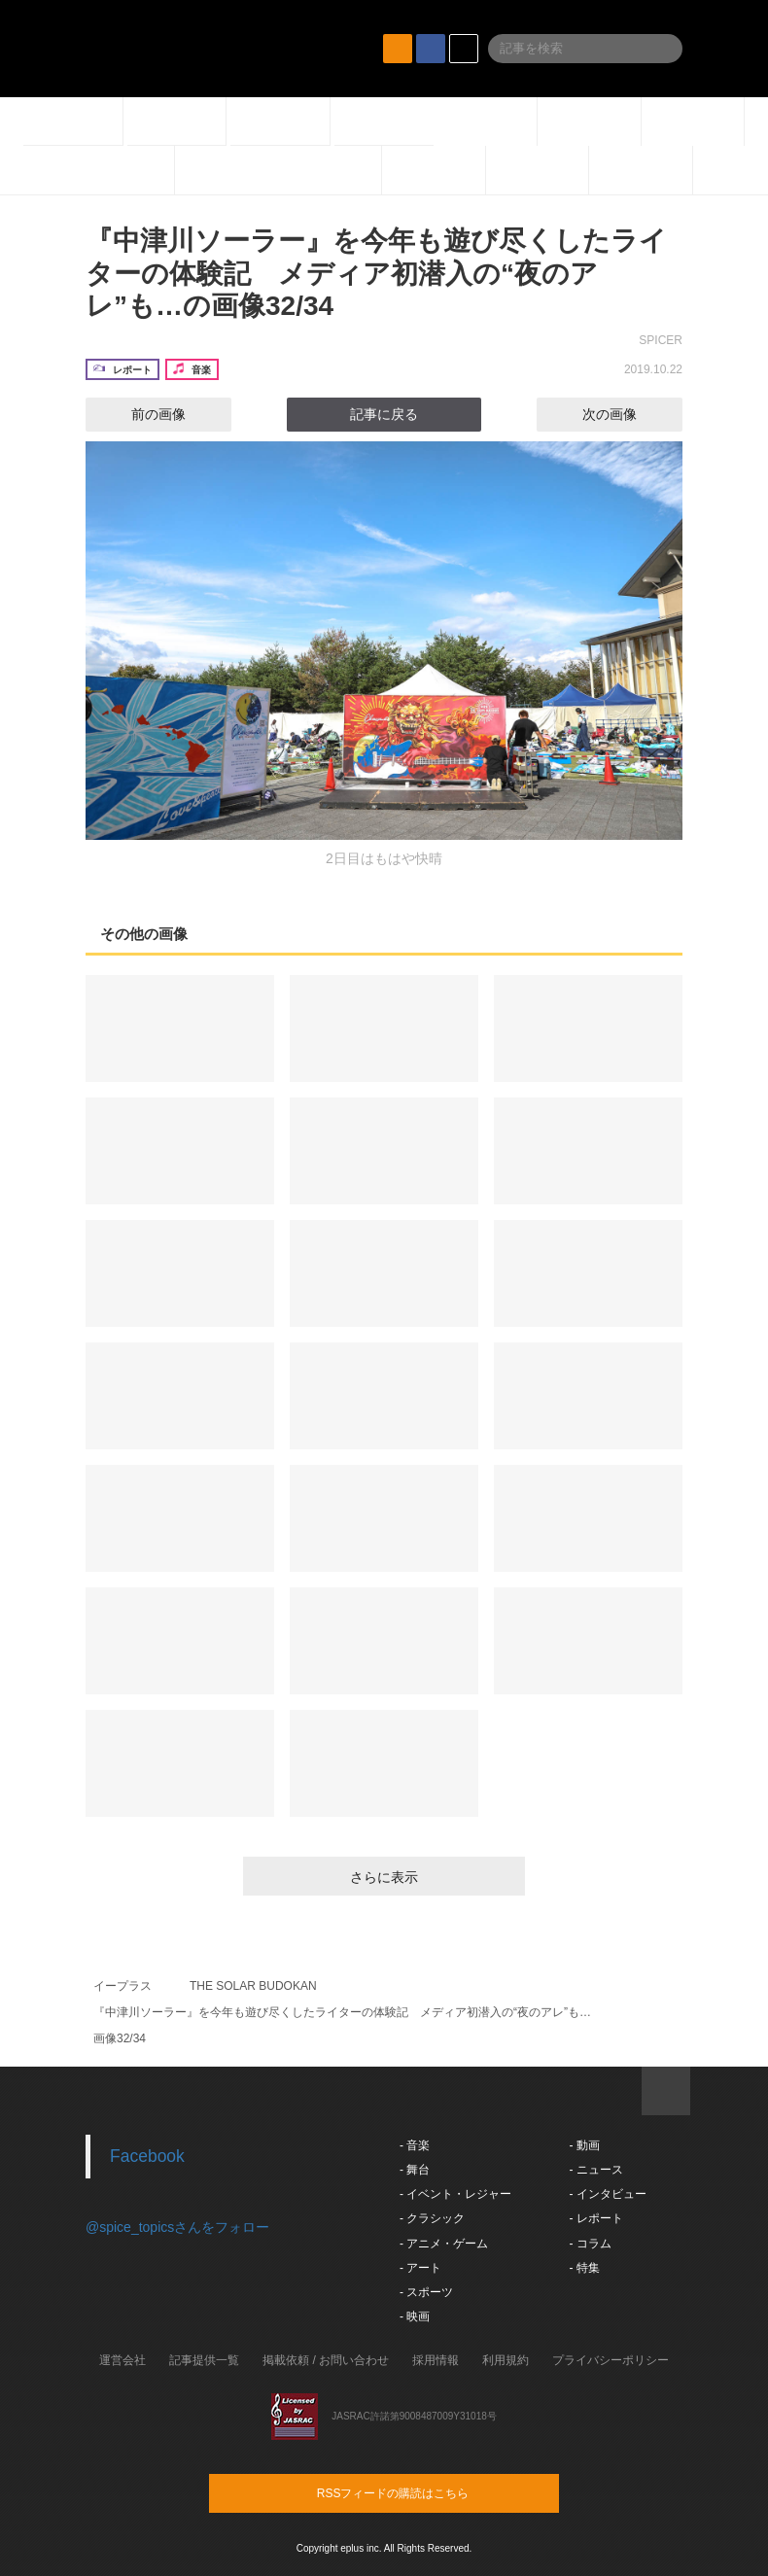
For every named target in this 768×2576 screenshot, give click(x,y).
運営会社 (122, 2360)
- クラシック (432, 2218)
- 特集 (584, 2268)
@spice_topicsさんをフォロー (177, 2227)
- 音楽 (415, 2145)
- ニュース (595, 2169)
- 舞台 (415, 2169)
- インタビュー (607, 2194)
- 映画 (415, 2316)
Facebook (147, 2156)
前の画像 (141, 414)
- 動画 (584, 2145)
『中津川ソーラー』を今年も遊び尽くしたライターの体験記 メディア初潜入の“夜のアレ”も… (342, 2012)
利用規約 (505, 2360)
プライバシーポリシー (610, 2360)
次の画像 (627, 414)
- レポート (595, 2218)
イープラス (122, 1986)
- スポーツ (426, 2292)
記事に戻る (384, 414)
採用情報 (435, 2360)
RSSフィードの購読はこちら (420, 2492)
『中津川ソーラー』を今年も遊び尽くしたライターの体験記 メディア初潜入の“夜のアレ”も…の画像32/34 (376, 273)
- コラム (590, 2243)
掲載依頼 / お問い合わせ (325, 2360)
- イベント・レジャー (455, 2194)
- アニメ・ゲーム (444, 2243)
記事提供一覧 (204, 2360)
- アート (420, 2268)
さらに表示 (384, 1877)
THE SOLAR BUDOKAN (253, 1986)
